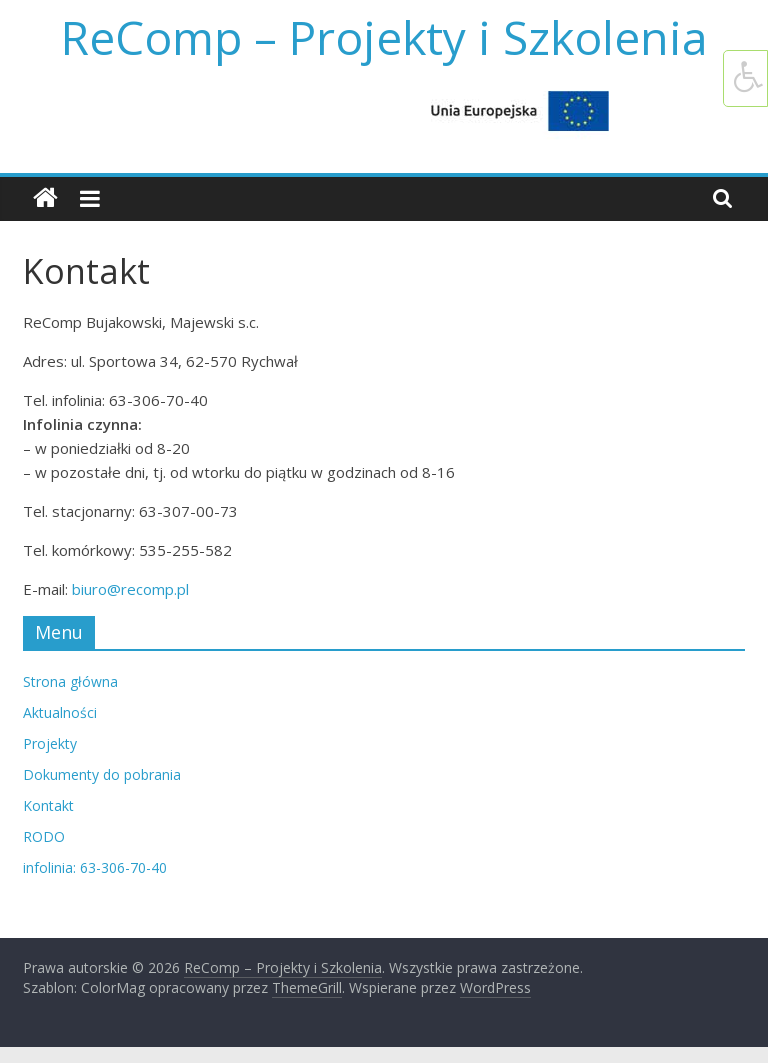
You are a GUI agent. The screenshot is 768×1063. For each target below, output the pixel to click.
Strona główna (70, 681)
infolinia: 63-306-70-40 (95, 867)
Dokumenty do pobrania (102, 774)
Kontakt (48, 805)
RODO (44, 836)
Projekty (50, 743)
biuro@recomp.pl (130, 589)
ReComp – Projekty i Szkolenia (384, 37)
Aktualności (60, 712)
